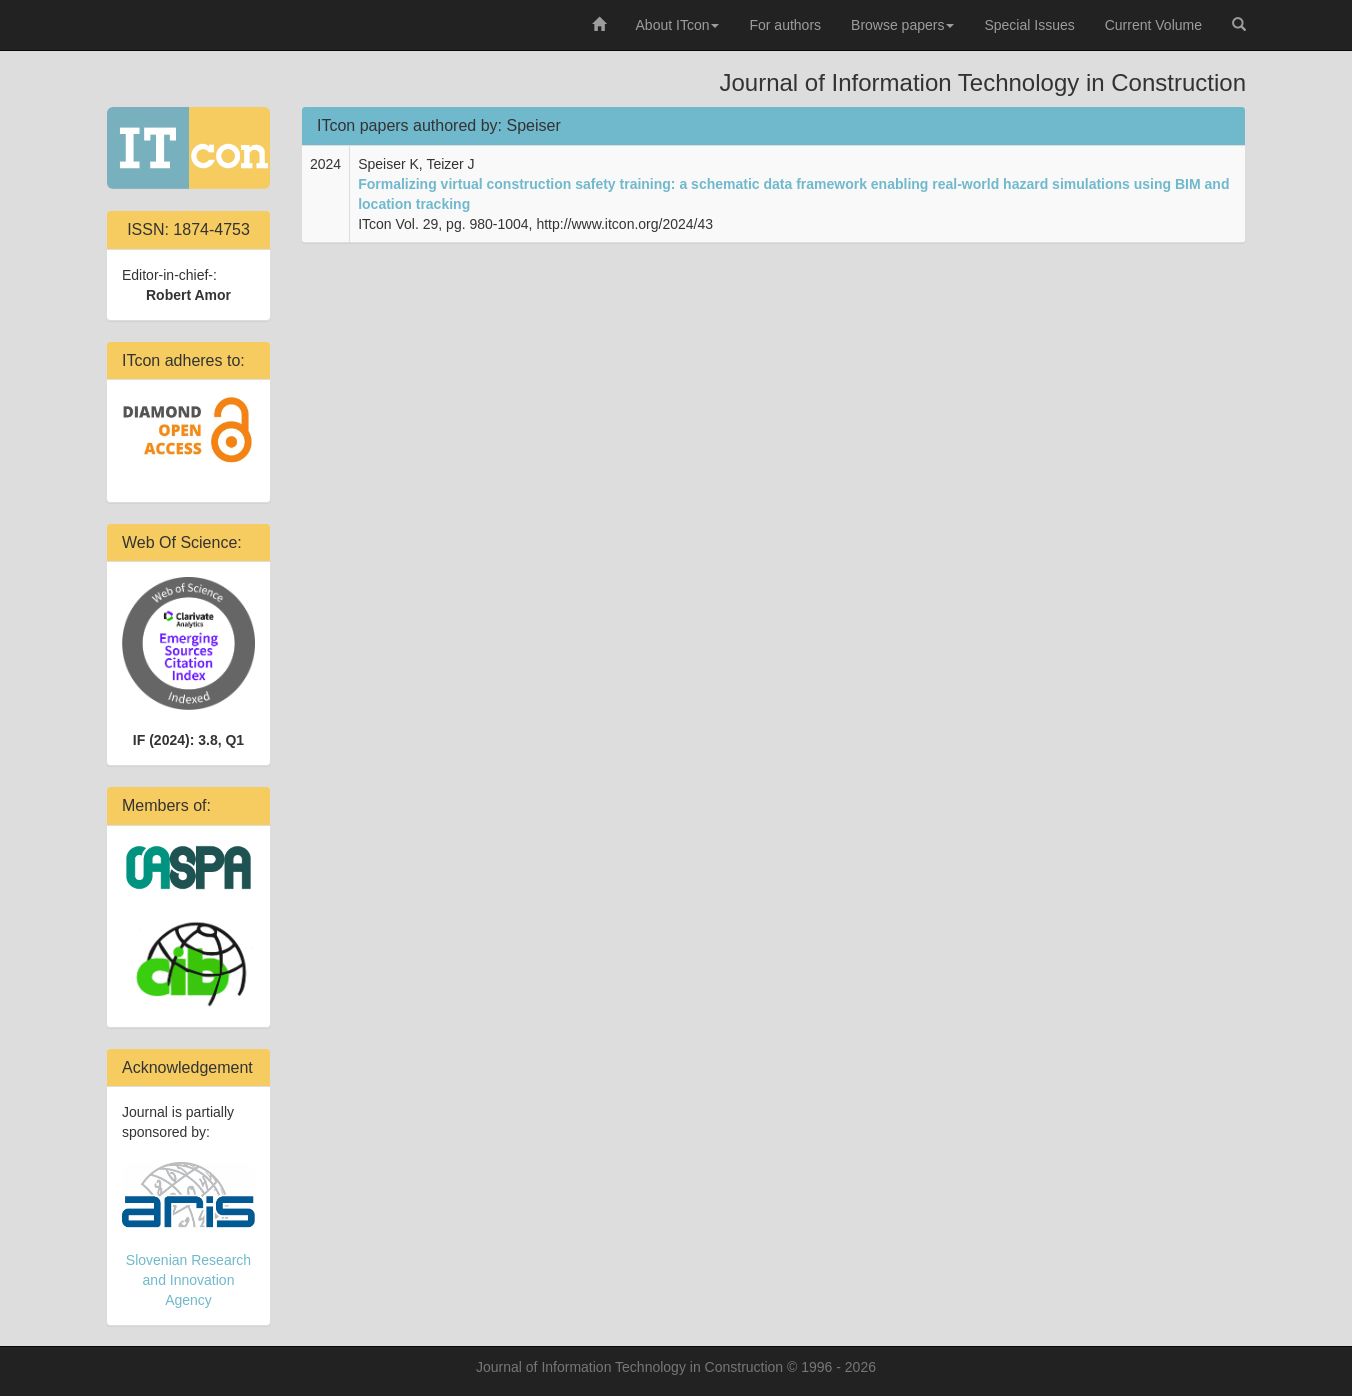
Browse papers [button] (902, 25)
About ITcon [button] (678, 25)
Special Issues (1029, 25)
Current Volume (1153, 25)
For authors (785, 25)
